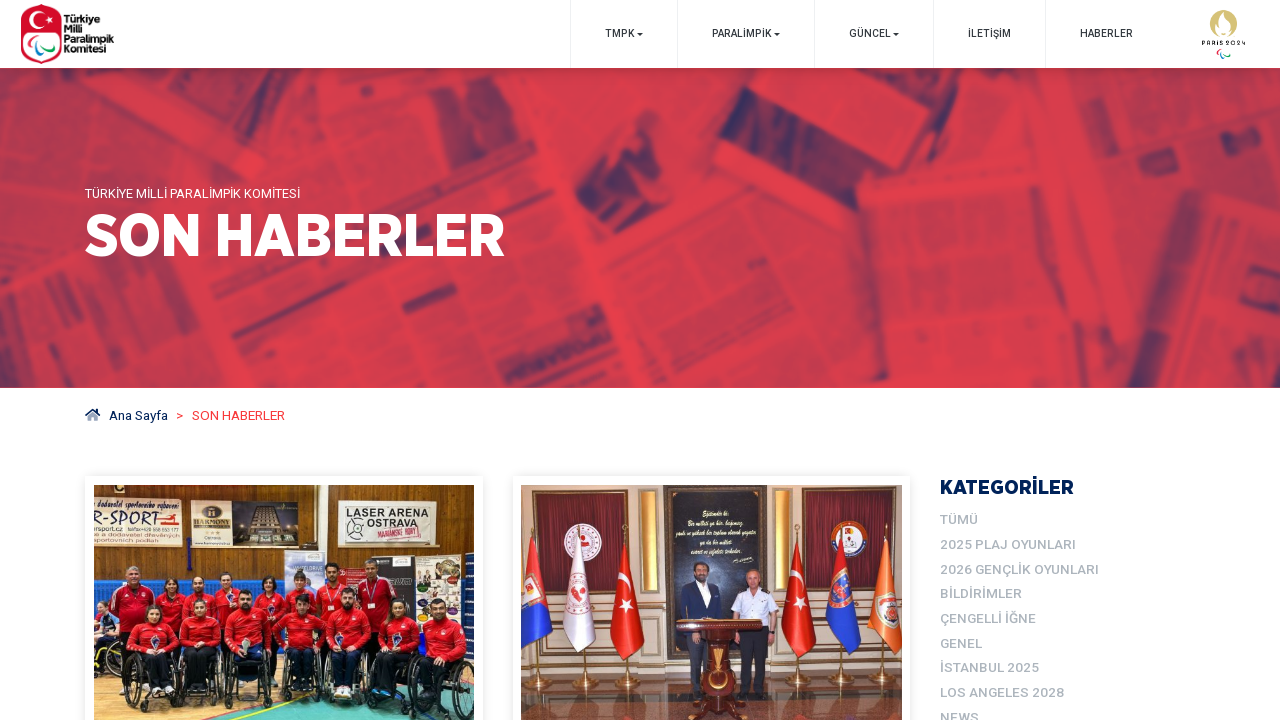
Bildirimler (981, 593)
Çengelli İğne (988, 618)
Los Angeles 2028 (1002, 692)
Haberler (1106, 33)
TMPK (619, 33)
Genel (961, 643)
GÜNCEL (870, 33)
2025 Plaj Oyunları (1008, 544)
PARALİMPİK (741, 33)
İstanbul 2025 (989, 667)
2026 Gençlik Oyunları (1019, 569)
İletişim (989, 33)
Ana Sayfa (126, 415)
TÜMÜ (959, 519)
